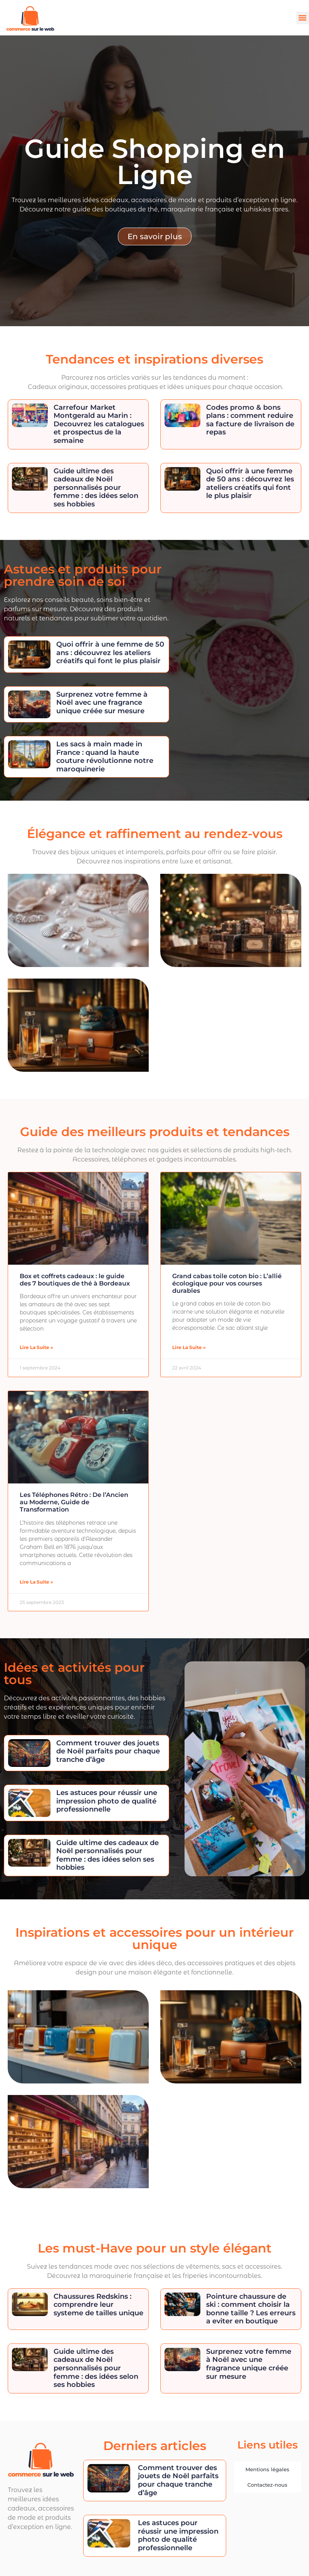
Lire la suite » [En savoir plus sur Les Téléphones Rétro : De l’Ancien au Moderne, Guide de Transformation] (36, 1582)
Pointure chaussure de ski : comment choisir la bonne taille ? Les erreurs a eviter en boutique (251, 2309)
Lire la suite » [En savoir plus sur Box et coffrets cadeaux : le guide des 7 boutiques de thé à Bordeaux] (36, 1347)
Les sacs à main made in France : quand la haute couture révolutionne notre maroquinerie (104, 756)
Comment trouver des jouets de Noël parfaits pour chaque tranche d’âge (108, 1751)
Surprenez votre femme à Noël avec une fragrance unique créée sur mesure (102, 702)
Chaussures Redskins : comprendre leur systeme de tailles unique (98, 2304)
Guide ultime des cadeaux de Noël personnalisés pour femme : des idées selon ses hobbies (96, 487)
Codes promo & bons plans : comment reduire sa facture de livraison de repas (250, 420)
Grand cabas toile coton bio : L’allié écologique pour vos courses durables (227, 1283)
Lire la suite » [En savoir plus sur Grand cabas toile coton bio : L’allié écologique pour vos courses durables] (189, 1347)
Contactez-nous (267, 2485)
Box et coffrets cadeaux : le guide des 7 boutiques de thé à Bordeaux (75, 1279)
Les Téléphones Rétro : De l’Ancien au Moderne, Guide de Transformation (74, 1502)
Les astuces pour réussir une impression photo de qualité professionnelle (106, 1800)
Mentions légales (267, 2469)
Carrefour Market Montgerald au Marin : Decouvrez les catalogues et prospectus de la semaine (99, 424)
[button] (302, 18)
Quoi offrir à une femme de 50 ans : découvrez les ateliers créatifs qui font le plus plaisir (250, 483)
